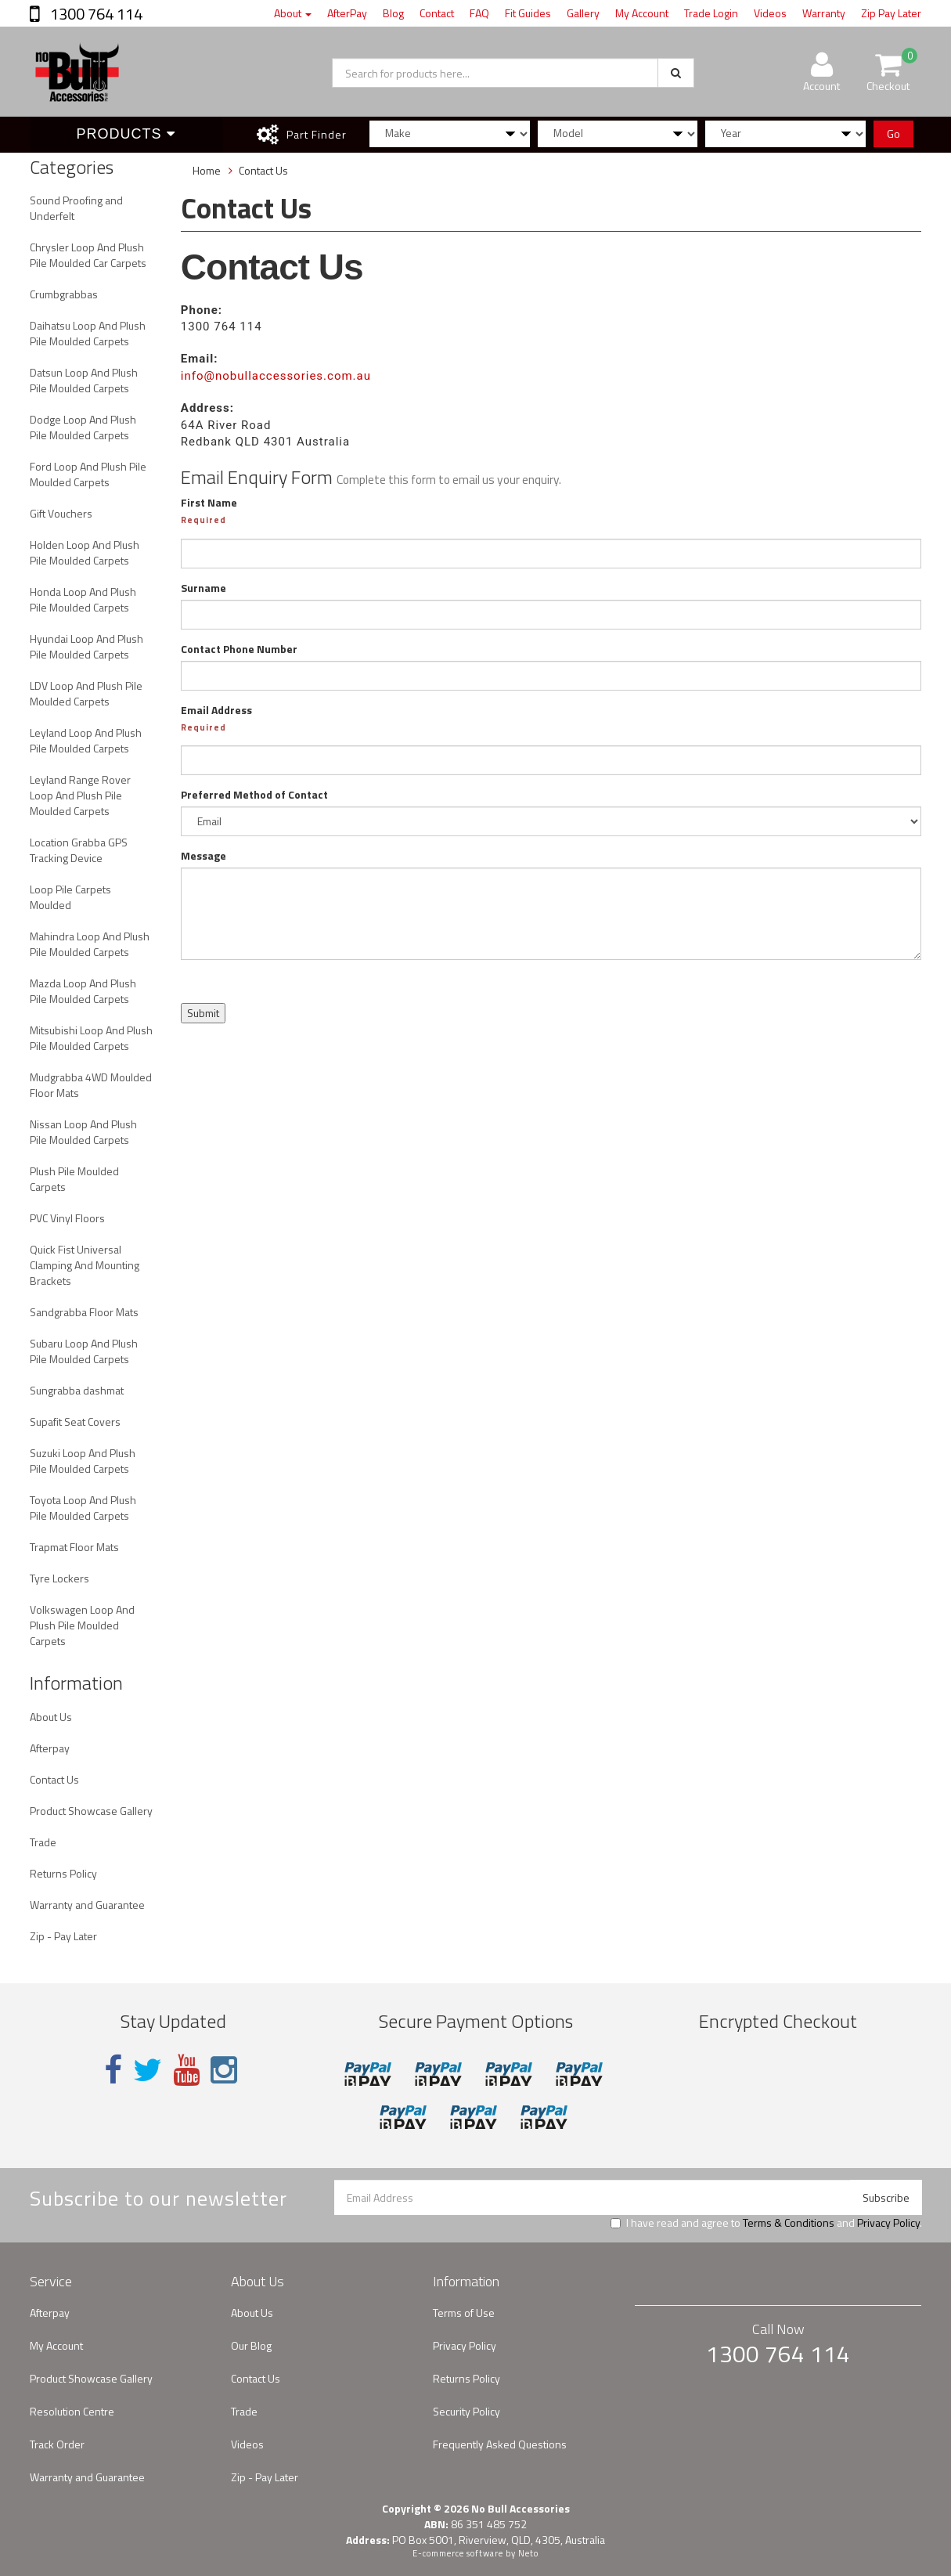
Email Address (216, 710)
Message (203, 856)
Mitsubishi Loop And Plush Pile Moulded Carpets (91, 1038)
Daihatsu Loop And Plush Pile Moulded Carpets (88, 333)
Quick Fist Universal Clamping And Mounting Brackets (84, 1265)
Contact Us (54, 1779)
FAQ (479, 13)
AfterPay (347, 13)
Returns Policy (63, 1873)
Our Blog (251, 2345)
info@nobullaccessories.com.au (276, 376)
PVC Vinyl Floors (67, 1218)
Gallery (583, 13)
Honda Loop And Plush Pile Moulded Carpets (83, 599)
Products (126, 134)
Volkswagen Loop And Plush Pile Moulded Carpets (82, 1625)
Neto (528, 2553)
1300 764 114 (94, 14)
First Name (209, 503)
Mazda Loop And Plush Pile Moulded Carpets (83, 991)
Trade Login (711, 13)
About (293, 13)
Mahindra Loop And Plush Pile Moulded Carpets (89, 944)
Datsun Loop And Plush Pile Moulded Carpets (84, 380)
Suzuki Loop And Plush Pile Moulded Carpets (82, 1461)
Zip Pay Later (891, 13)
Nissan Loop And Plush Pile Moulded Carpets (83, 1132)
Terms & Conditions (788, 2222)
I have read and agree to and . (766, 2223)
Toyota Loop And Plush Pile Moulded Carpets (83, 1508)
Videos (770, 13)
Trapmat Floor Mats (74, 1547)
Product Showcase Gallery (91, 1810)
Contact (437, 13)
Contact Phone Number (239, 649)
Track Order (57, 2444)
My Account (641, 13)
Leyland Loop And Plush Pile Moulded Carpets (86, 740)
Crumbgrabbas (64, 294)
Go (893, 133)
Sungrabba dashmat (77, 1390)
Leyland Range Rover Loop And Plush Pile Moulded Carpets (80, 795)
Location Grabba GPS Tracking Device (79, 850)
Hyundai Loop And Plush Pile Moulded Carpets (86, 646)
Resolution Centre (72, 2411)
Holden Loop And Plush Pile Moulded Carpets (84, 552)
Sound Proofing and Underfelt (76, 208)
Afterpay (50, 1748)
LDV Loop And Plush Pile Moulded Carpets (86, 693)
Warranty (823, 13)
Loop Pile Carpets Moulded (70, 897)
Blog (393, 13)
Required (203, 520)
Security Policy (466, 2411)
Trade (43, 1842)
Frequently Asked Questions (500, 2444)
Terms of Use (464, 2312)
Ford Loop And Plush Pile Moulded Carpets (88, 474)
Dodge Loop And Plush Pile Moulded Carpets (83, 427)
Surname (203, 588)
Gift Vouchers (61, 513)
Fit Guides (528, 13)
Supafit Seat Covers (75, 1421)
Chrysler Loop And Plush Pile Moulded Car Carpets (88, 255)
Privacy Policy (888, 2222)
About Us (51, 1716)
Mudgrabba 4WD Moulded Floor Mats (91, 1085)
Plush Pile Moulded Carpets (74, 1179)
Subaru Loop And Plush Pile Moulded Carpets (84, 1351)
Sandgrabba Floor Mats (84, 1312)
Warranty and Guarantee (87, 1904)
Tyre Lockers (59, 1578)
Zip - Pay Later (63, 1936)
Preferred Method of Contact (254, 795)
